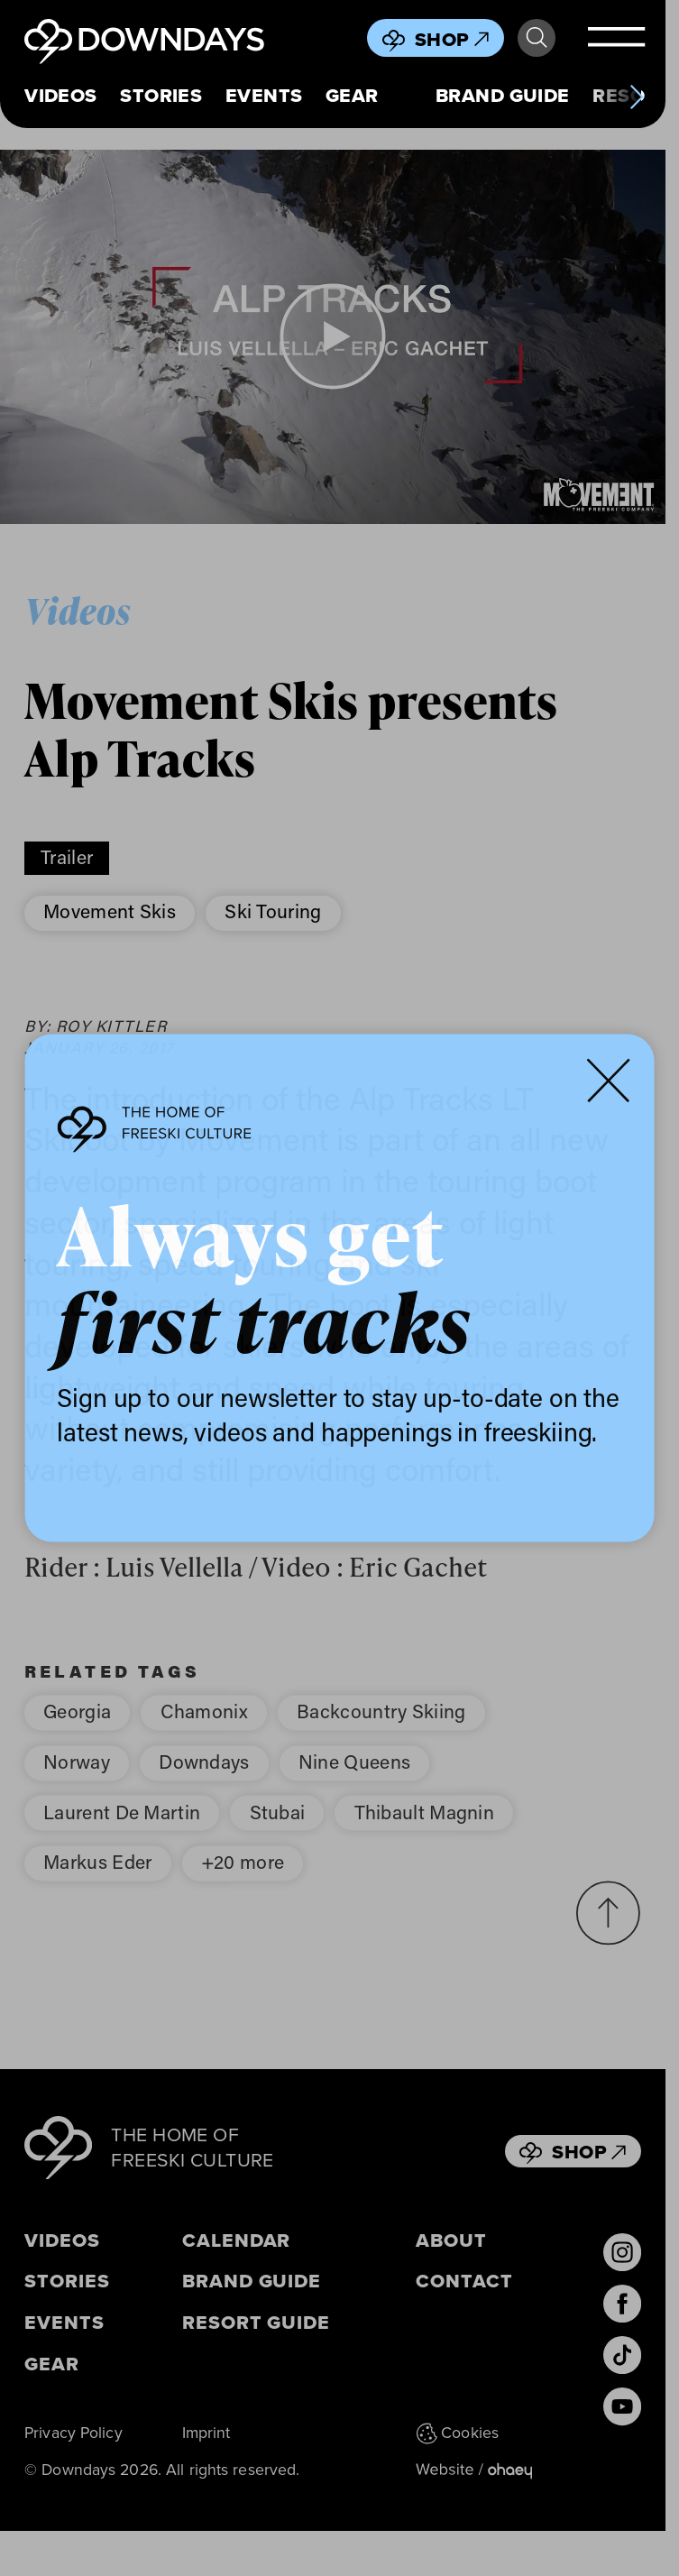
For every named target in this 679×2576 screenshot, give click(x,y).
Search (536, 38)
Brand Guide (503, 95)
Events (264, 95)
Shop (452, 39)
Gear (352, 95)
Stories (161, 95)
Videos (60, 95)
